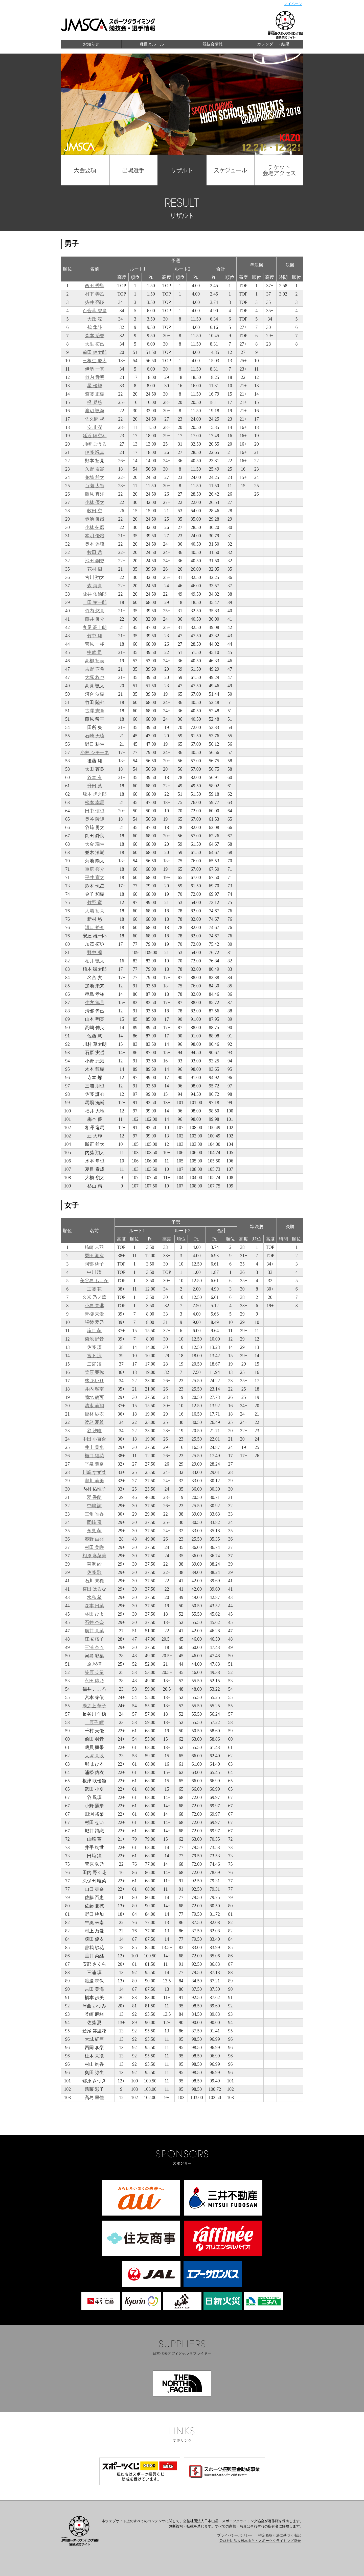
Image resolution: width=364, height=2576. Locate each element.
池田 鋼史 (94, 560)
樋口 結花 (94, 1455)
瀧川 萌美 (94, 1480)
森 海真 (94, 585)
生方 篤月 (94, 1002)
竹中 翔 (94, 635)
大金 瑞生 (94, 844)
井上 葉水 (94, 1447)
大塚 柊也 (94, 677)
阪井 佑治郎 (95, 594)
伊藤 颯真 (94, 452)
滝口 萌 (94, 1330)
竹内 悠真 (94, 610)
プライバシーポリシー (235, 2535)
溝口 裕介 (94, 927)
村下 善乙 (94, 294)
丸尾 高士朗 (95, 627)
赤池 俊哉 (94, 519)
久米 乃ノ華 (94, 1297)
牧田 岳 (94, 552)
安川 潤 (94, 427)
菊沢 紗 (94, 1564)
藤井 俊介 (94, 619)
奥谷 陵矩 (94, 819)
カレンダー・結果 (273, 44)
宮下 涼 (94, 1355)
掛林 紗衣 (94, 1414)
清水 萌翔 (94, 1405)
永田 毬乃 (94, 1680)
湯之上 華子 (94, 1705)
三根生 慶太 (95, 360)
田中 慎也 (94, 810)
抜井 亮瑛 (94, 302)
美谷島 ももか (94, 1280)
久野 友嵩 (94, 469)
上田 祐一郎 (95, 602)
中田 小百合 (94, 1439)
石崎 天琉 (94, 735)
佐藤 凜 (94, 1347)
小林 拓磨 (94, 527)
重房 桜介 (94, 869)
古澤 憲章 (94, 710)
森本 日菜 (94, 1605)
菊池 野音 (94, 1339)
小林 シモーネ (94, 752)
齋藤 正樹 (94, 394)
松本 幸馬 (94, 802)
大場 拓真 (94, 910)
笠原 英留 (94, 1672)
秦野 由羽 (94, 1539)
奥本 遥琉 (94, 544)
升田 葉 (94, 785)
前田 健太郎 (95, 352)
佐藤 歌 (94, 1572)
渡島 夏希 (94, 1422)
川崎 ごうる (95, 444)
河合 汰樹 (94, 694)
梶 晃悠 (94, 402)
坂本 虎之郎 (95, 794)
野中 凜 (94, 952)
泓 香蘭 (94, 1497)
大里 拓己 (94, 344)
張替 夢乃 (94, 1322)
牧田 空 (94, 510)
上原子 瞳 (94, 1722)
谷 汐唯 (94, 1430)
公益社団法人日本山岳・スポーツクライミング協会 (260, 2541)
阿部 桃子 (94, 1264)
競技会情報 (212, 44)
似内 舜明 (94, 377)
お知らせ (91, 44)
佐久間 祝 (94, 419)
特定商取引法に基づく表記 (279, 2535)
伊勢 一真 (94, 369)
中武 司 (94, 652)
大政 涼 (94, 319)
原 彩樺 (94, 1664)
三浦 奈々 (94, 1647)
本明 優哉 (94, 535)
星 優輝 (94, 385)
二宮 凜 (94, 1364)
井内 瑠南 (94, 1389)
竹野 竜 (94, 902)
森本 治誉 (94, 335)
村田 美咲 (94, 1547)
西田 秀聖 (94, 285)
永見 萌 (94, 1530)
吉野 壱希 (94, 669)
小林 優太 (94, 502)
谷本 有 (94, 777)
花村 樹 (94, 569)
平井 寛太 (94, 877)
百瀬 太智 (94, 485)
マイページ (293, 4)
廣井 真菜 (94, 1630)
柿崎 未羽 (94, 1247)
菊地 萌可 (94, 1397)
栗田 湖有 (94, 1255)
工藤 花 (94, 1289)
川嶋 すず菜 (94, 1472)
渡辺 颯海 (94, 410)
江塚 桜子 (94, 1639)
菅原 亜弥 (94, 1372)
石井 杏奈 (94, 1622)
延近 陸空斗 (95, 435)
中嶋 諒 (94, 1505)
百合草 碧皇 (95, 310)
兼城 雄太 (94, 477)
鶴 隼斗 (94, 327)
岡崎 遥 (94, 1522)
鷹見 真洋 (94, 494)
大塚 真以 (94, 1755)
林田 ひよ (94, 1614)
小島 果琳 (94, 1305)
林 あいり (94, 1380)
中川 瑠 (94, 1272)
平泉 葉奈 (94, 1464)
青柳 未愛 (94, 1314)
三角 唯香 (94, 1514)
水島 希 (94, 1597)
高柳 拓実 (94, 660)
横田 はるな (94, 1589)
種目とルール (152, 44)
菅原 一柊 (94, 644)
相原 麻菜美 (94, 1555)
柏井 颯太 (94, 960)
